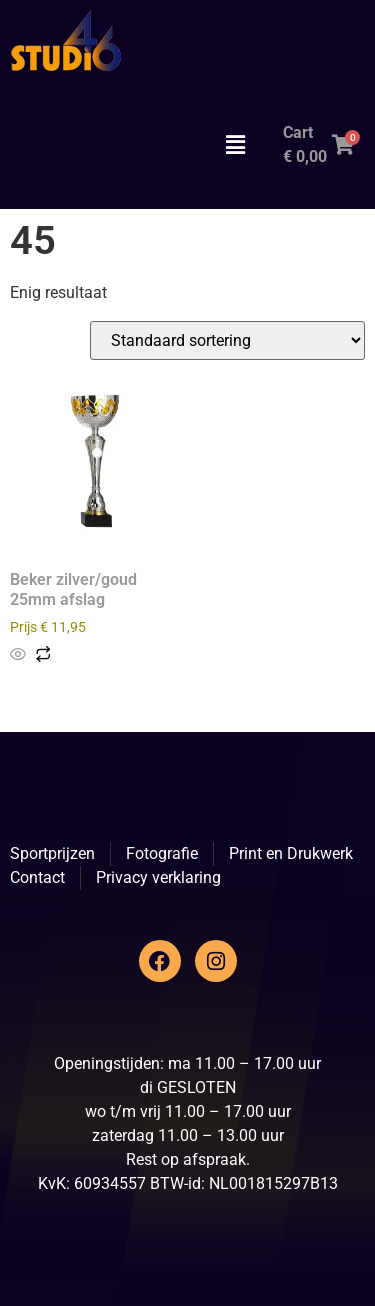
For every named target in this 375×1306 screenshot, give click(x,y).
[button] (235, 145)
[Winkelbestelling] (227, 340)
